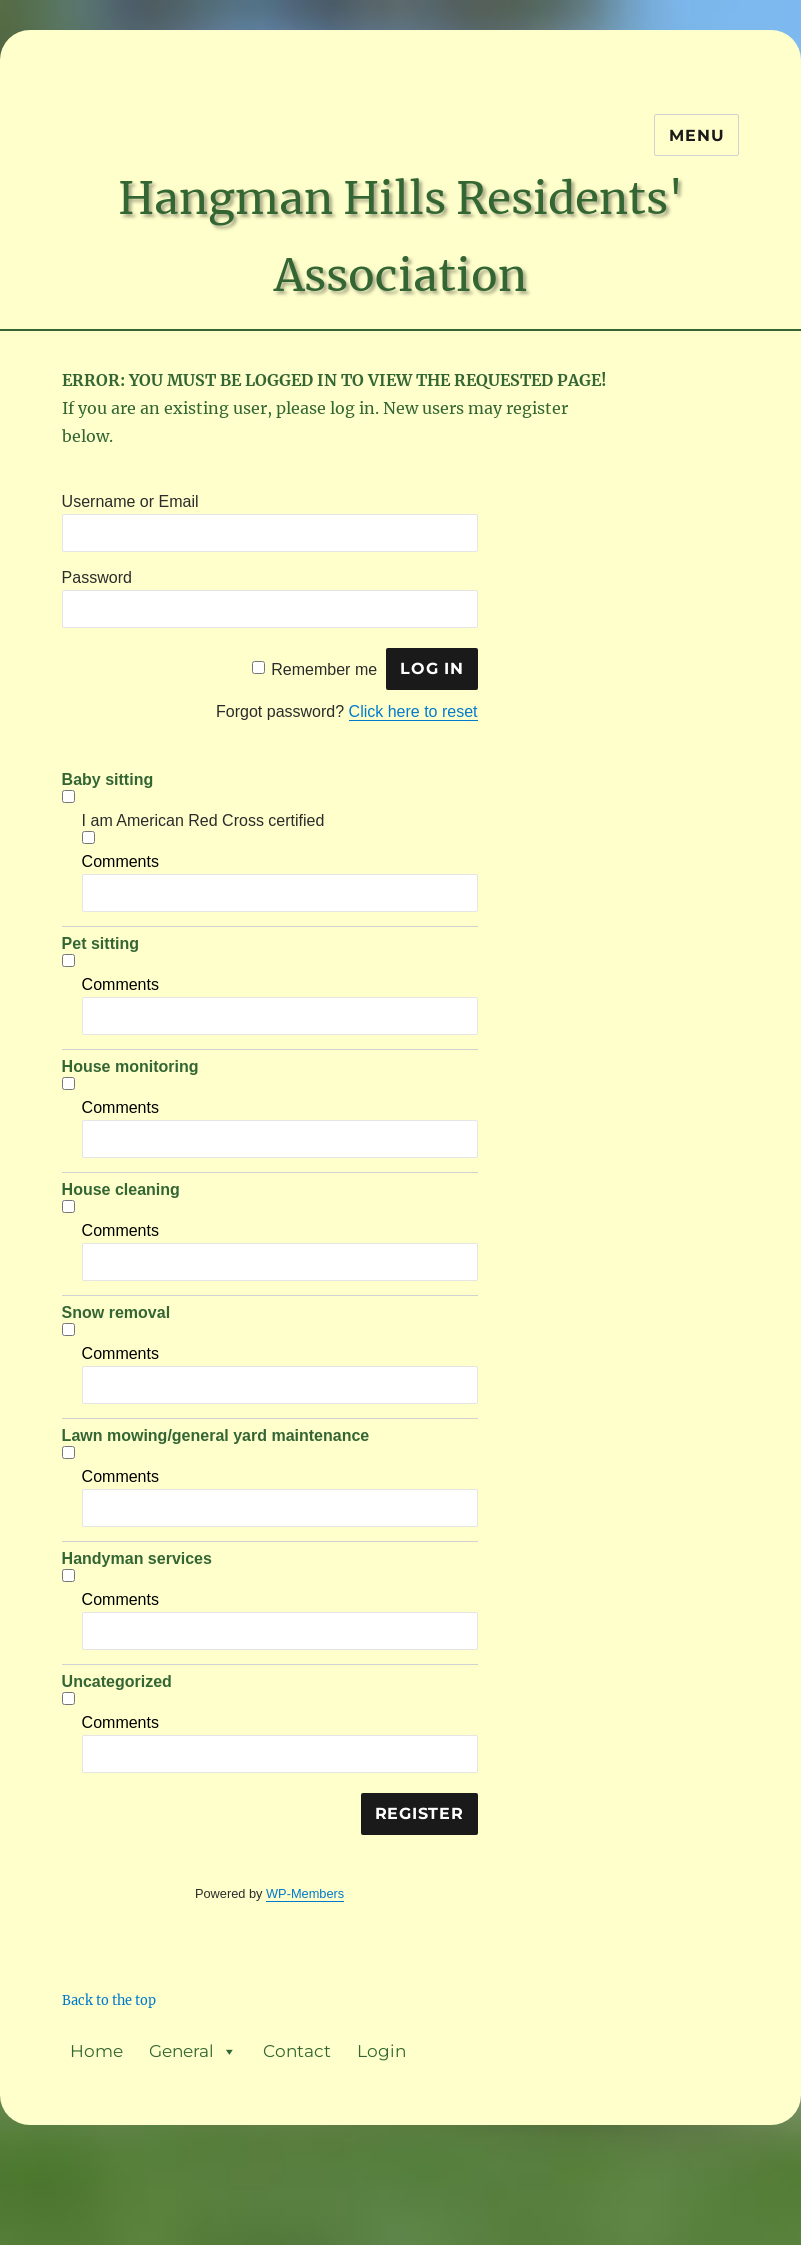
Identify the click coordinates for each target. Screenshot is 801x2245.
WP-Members (305, 1893)
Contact (297, 2051)
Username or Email (130, 501)
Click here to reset (413, 711)
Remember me (324, 668)
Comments (120, 861)
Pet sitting (100, 943)
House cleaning (121, 1189)
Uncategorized (117, 1681)
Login (381, 2051)
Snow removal (116, 1312)
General (193, 2051)
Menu (696, 135)
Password (97, 577)
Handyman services (137, 1558)
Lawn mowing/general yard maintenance (216, 1435)
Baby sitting (108, 779)
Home (96, 2051)
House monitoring (130, 1066)
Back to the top (109, 2000)
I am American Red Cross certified (203, 820)
